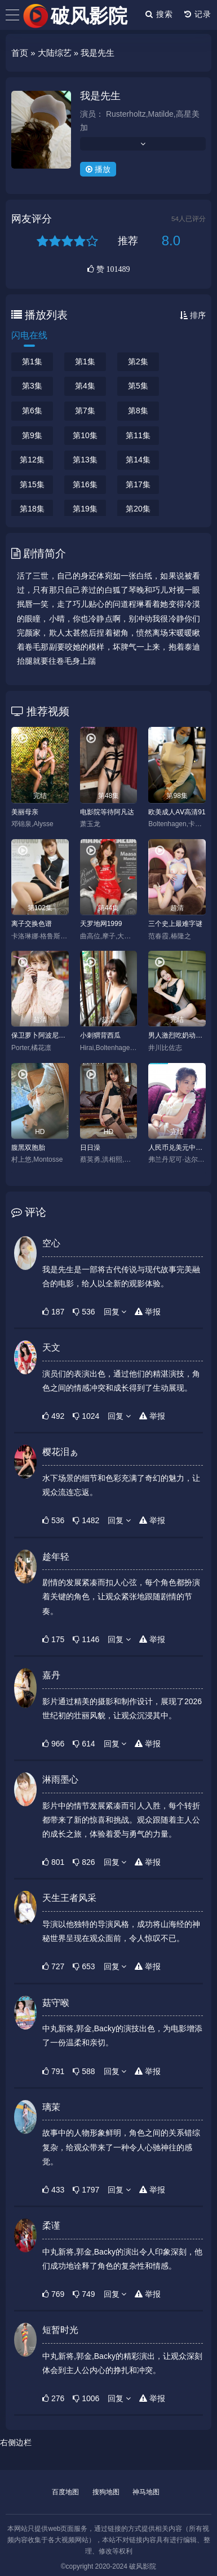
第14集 (138, 459)
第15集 (32, 484)
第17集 (138, 484)
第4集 (85, 385)
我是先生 (100, 96)
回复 (115, 1311)
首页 (19, 53)
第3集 (32, 385)
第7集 (85, 410)
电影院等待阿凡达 (107, 812)
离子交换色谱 (31, 924)
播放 (98, 169)
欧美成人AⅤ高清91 (176, 812)
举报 (148, 1311)
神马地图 (146, 2492)
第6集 (32, 410)
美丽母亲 (24, 812)
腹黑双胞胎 (28, 1148)
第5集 (138, 385)
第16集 (85, 484)
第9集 (32, 435)
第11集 (138, 435)
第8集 (138, 410)
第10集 (85, 435)
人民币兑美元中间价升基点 (177, 1148)
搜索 (159, 14)
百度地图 (65, 2492)
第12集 (32, 459)
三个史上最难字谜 (175, 924)
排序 (193, 315)
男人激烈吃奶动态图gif (177, 1035)
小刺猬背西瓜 (100, 1035)
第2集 (138, 361)
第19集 (85, 508)
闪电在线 (29, 335)
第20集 (138, 508)
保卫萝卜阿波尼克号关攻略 (40, 1035)
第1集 (32, 361)
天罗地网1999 (101, 924)
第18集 (32, 508)
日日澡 (90, 1148)
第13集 (85, 459)
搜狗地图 (105, 2492)
